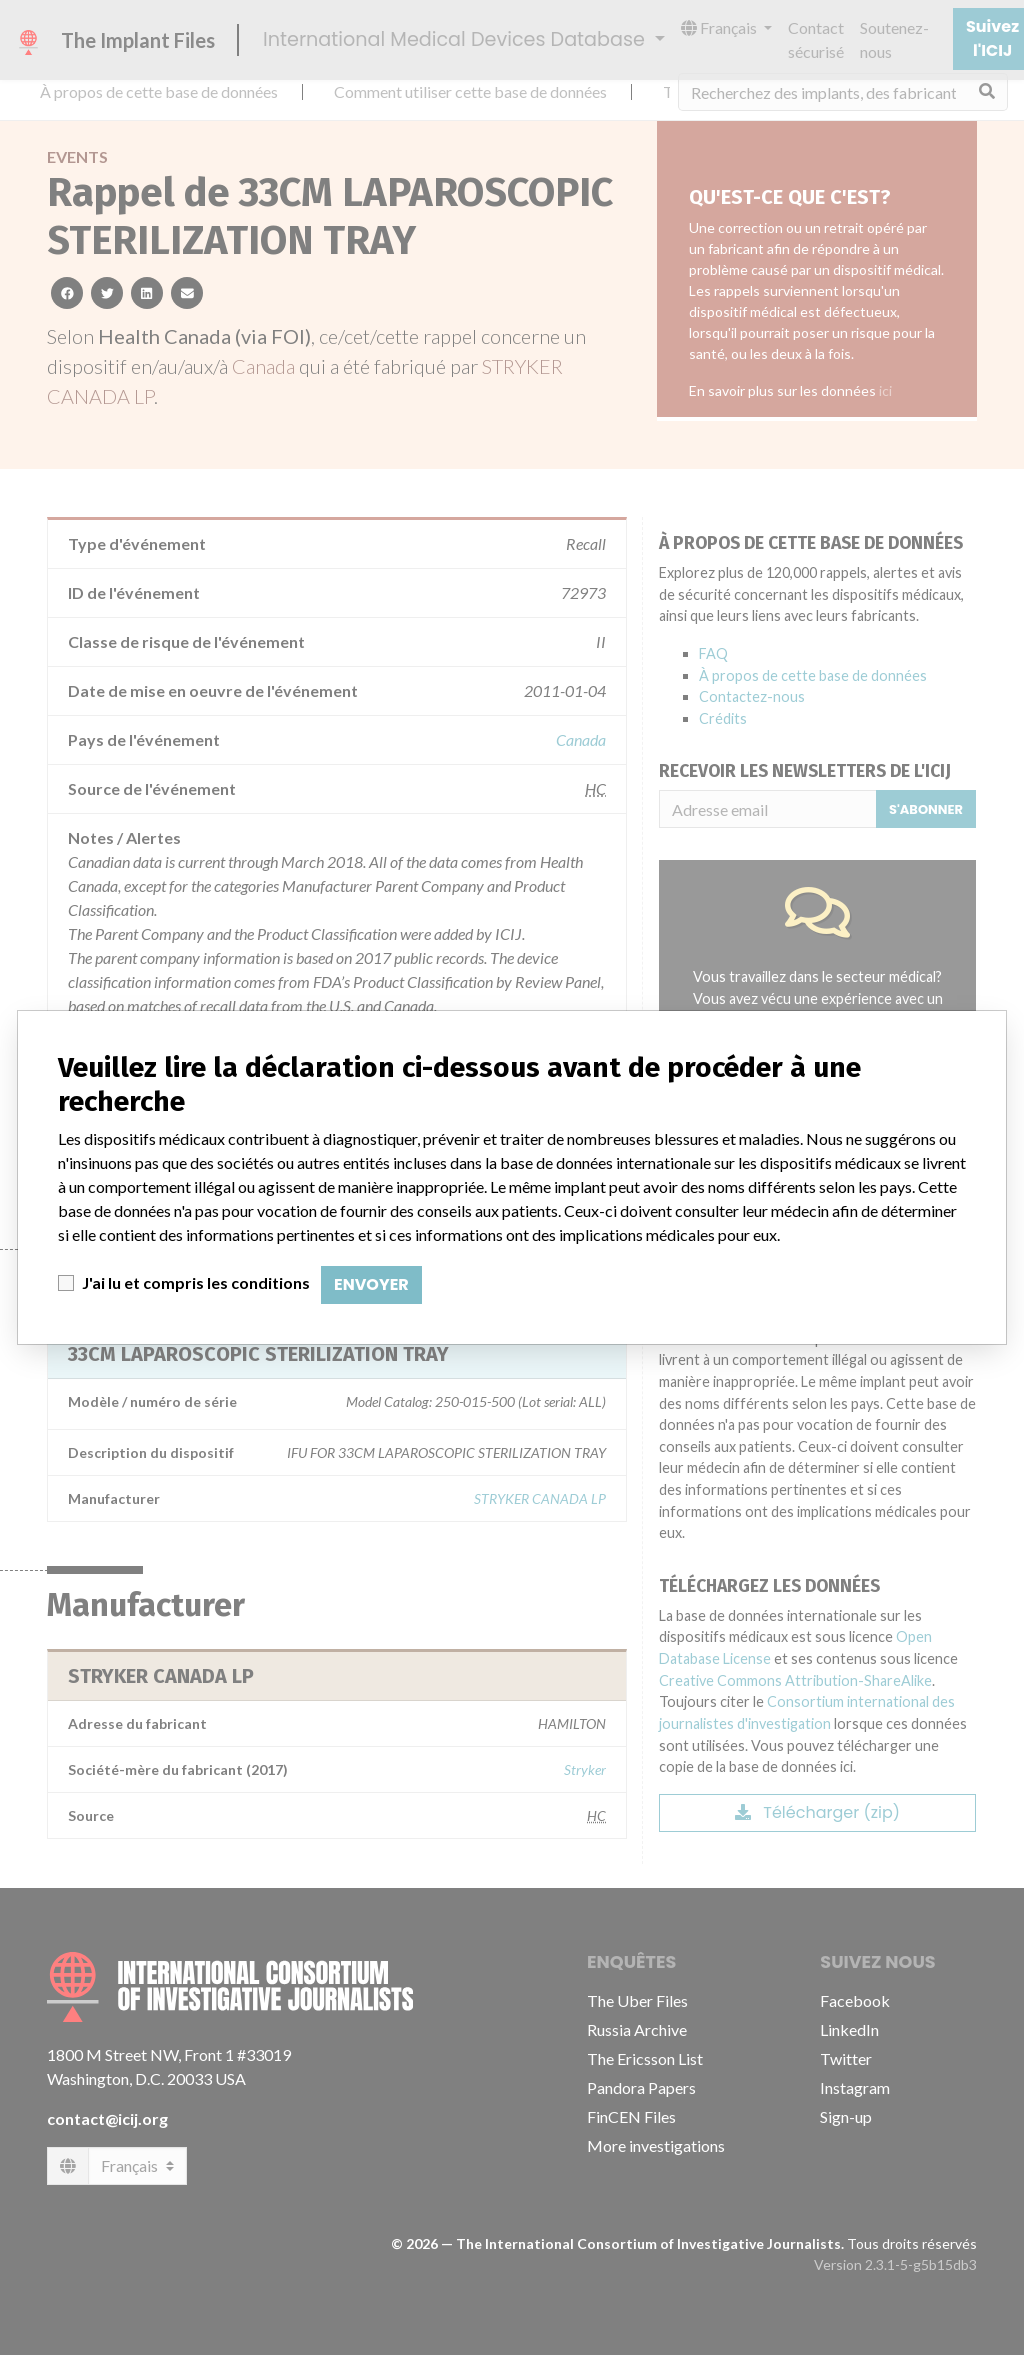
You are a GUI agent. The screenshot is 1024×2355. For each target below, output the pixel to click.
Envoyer (371, 1284)
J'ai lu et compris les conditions (196, 1282)
